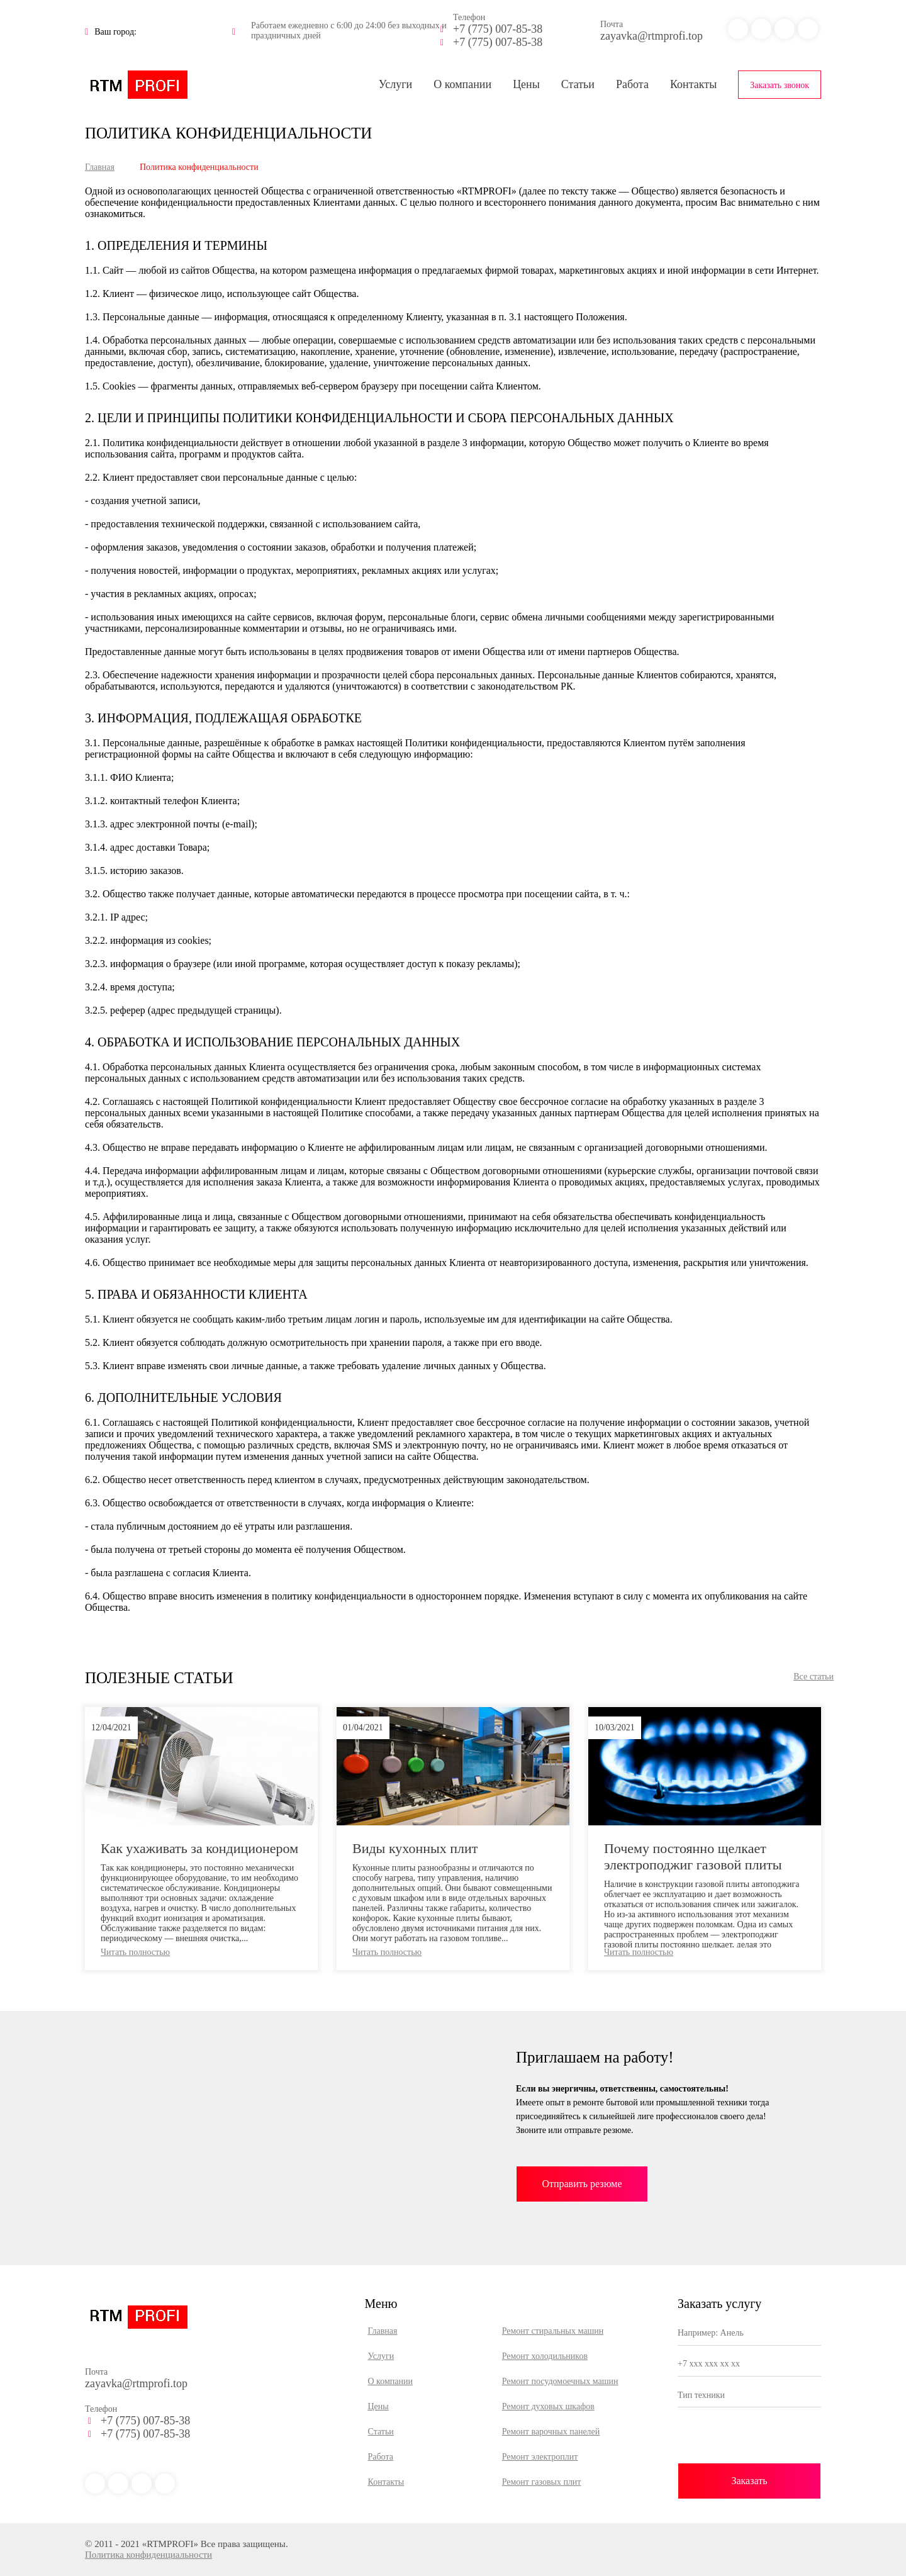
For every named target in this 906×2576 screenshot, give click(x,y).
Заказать (749, 2480)
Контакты (693, 84)
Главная (100, 167)
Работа (632, 84)
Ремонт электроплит (540, 2456)
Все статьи (813, 1676)
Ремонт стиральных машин (552, 2331)
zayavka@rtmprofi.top (651, 36)
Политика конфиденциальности (148, 2555)
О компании (462, 84)
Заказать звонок (779, 85)
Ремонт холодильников (545, 2356)
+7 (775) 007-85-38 (497, 29)
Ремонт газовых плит (541, 2482)
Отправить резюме (582, 2183)
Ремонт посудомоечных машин (560, 2381)
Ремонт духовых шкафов (548, 2406)
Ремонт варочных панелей (551, 2431)
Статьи (578, 84)
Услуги (396, 84)
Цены (526, 84)
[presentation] (749, 2438)
